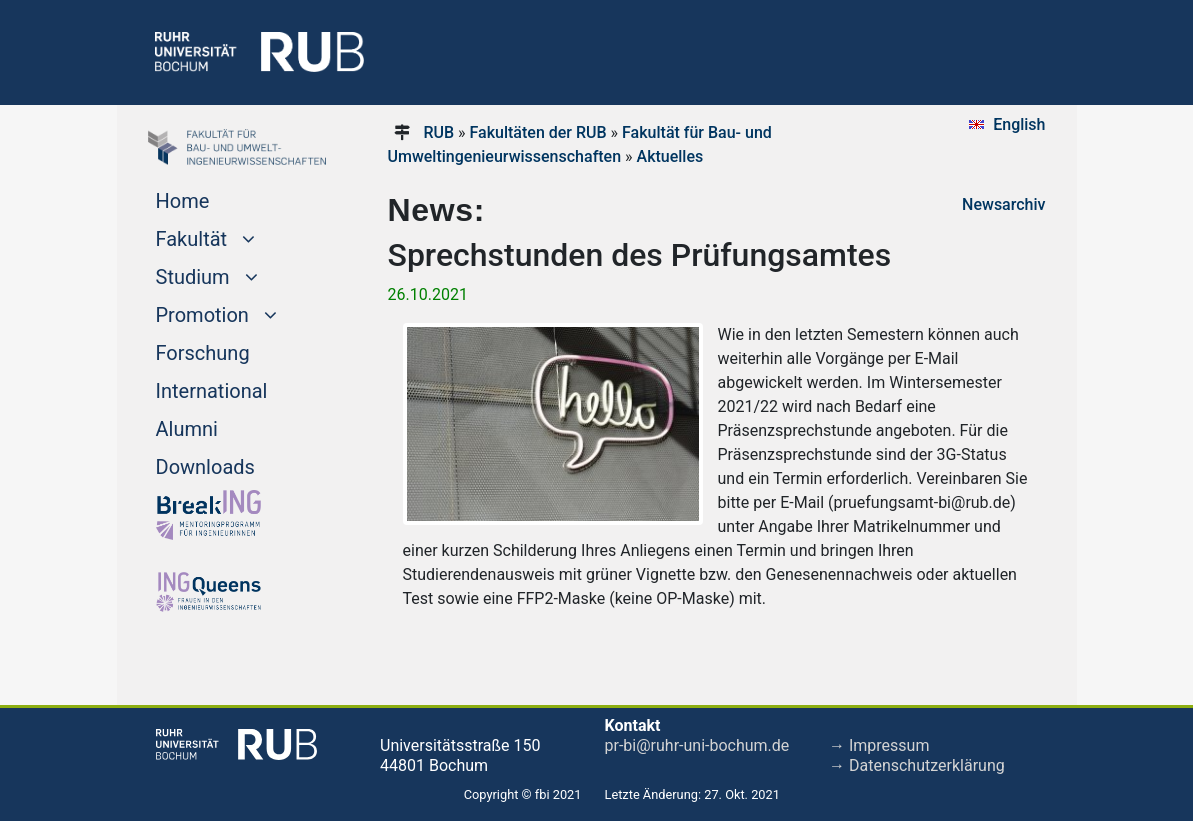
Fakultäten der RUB (538, 132)
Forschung (203, 353)
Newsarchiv (1003, 204)
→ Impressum (879, 745)
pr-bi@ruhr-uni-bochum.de (697, 745)
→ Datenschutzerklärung (917, 765)
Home (183, 201)
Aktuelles (670, 156)
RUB (438, 132)
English (1019, 124)
